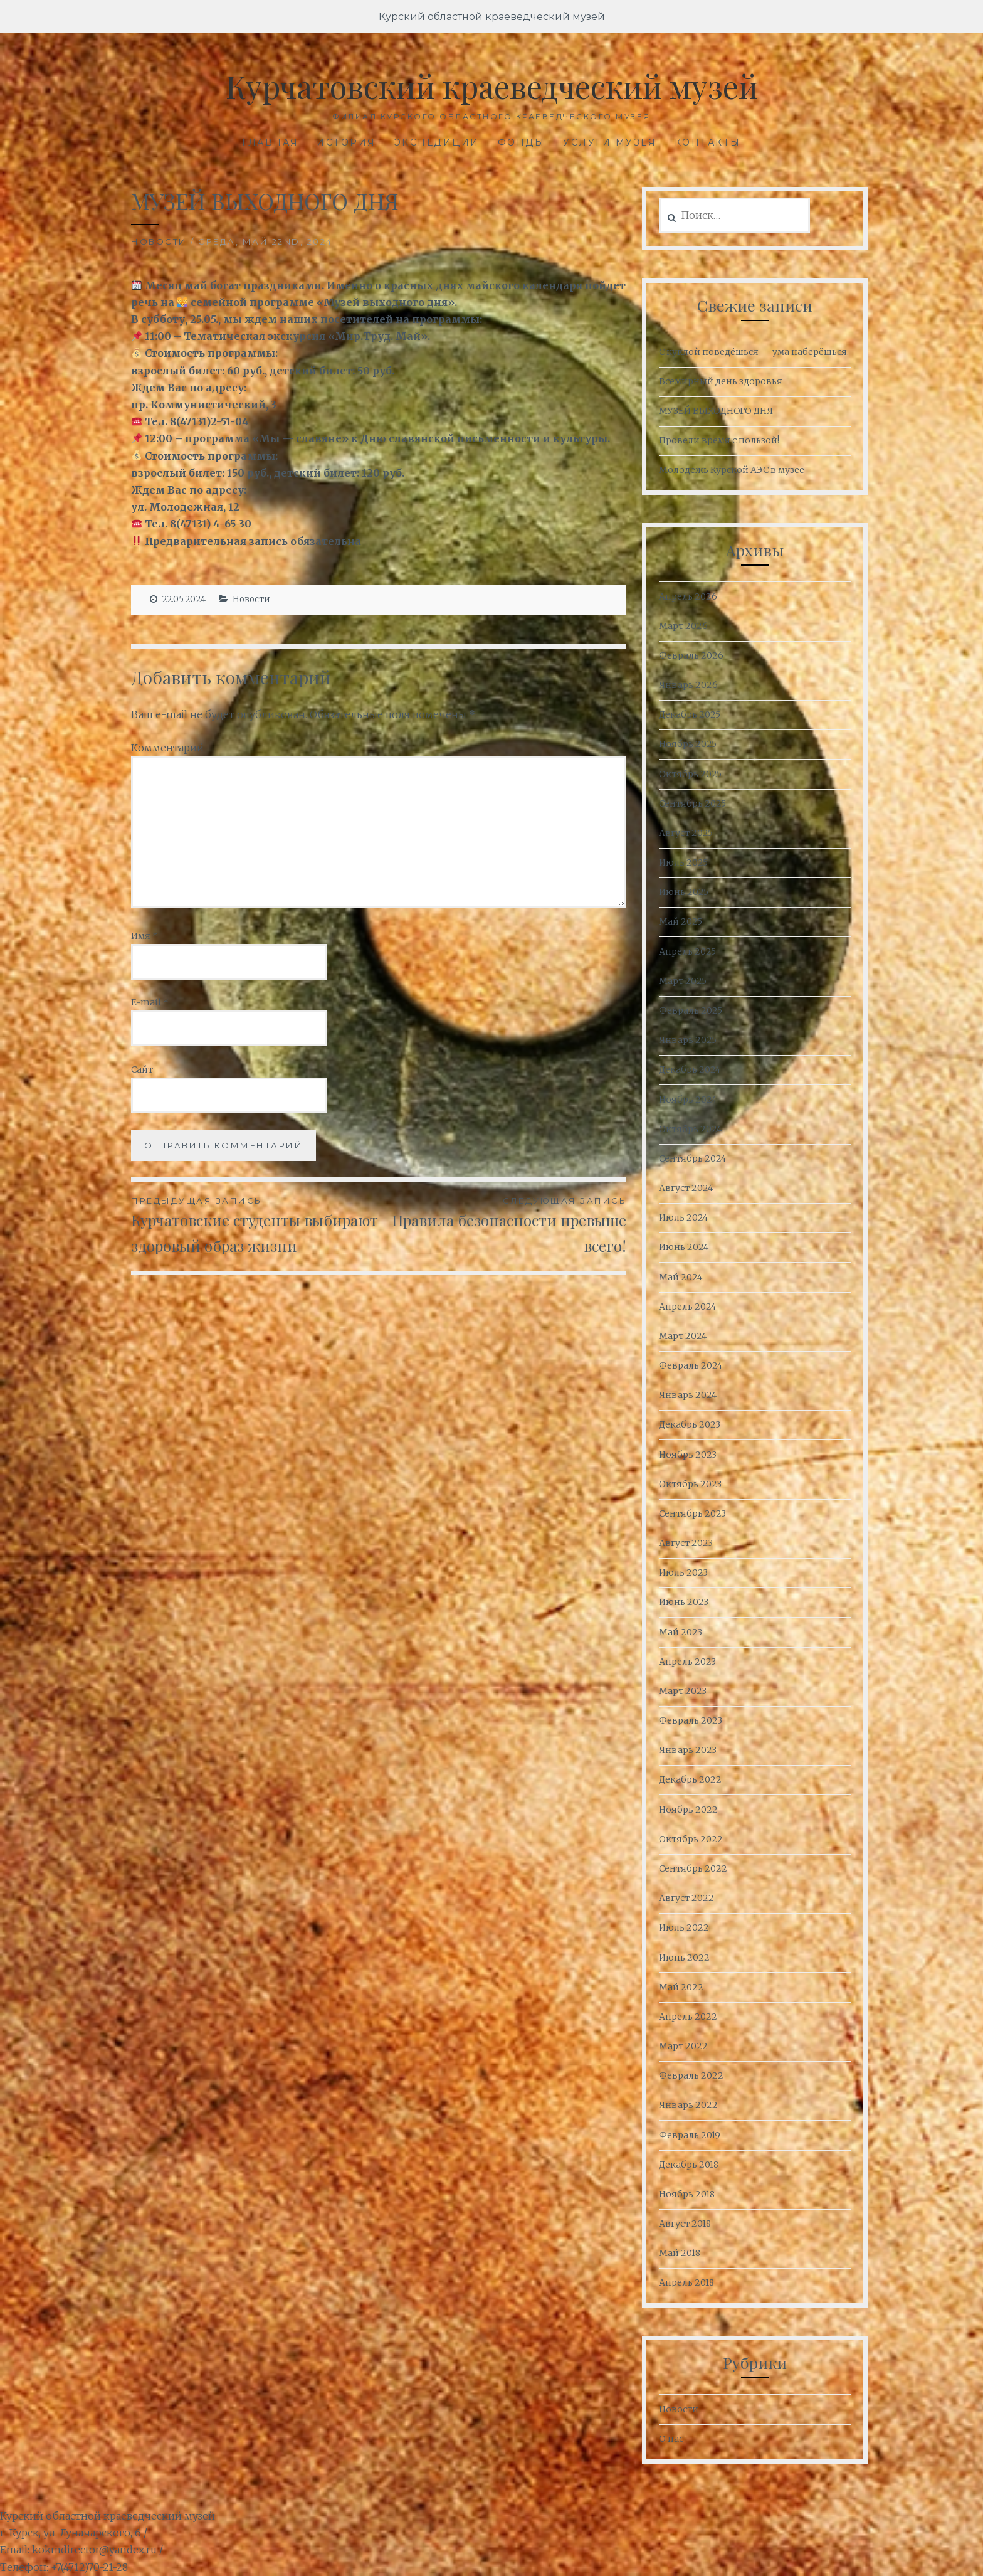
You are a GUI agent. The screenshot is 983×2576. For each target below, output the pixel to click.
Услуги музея (609, 142)
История (346, 142)
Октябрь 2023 (690, 1484)
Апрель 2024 (687, 1306)
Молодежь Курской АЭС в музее (731, 469)
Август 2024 (686, 1188)
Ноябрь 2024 (688, 1099)
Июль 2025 (683, 862)
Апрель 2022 (688, 2016)
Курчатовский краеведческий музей (492, 86)
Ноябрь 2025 (688, 744)
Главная (270, 142)
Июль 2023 (683, 1572)
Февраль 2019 (689, 2135)
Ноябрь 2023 (688, 1454)
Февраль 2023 (690, 1720)
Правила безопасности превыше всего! (502, 1225)
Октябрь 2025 (690, 774)
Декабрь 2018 (688, 2164)
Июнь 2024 (683, 1247)
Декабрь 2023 (689, 1424)
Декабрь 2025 (689, 714)
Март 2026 (683, 626)
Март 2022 (683, 2046)
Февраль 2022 (691, 2075)
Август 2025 (686, 833)
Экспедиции (437, 142)
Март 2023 (683, 1691)
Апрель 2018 (686, 2282)
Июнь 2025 (683, 892)
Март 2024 (683, 1336)
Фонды (521, 142)
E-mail (150, 1002)
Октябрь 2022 (691, 1839)
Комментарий (167, 747)
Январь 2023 (688, 1750)
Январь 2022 (688, 2105)
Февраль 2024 (690, 1365)
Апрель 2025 (687, 951)
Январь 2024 (688, 1395)
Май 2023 (680, 1632)
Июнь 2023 (683, 1602)
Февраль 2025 (690, 1010)
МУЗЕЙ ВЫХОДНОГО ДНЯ (716, 410)
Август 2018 (685, 2223)
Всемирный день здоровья (720, 381)
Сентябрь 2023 (692, 1513)
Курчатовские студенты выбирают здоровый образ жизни (255, 1225)
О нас (671, 2438)
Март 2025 (683, 981)
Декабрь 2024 (689, 1069)
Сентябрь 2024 (692, 1158)
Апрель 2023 (687, 1661)
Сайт (142, 1069)
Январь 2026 (688, 685)
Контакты (708, 142)
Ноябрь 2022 (688, 1809)
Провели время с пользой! (719, 440)
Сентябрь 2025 (692, 803)
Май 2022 (681, 1987)
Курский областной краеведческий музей (492, 17)
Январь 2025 (688, 1040)
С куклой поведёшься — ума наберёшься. (754, 352)
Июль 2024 (683, 1217)
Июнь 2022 (684, 1957)
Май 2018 (679, 2253)
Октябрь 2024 (690, 1129)
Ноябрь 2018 (687, 2194)
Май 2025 (680, 921)
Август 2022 (686, 1898)
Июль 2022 (684, 1927)
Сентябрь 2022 (693, 1868)
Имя (144, 935)
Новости (159, 241)
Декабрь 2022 (690, 1779)
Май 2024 (680, 1277)
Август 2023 (686, 1543)
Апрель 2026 (688, 596)
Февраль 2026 (691, 655)
